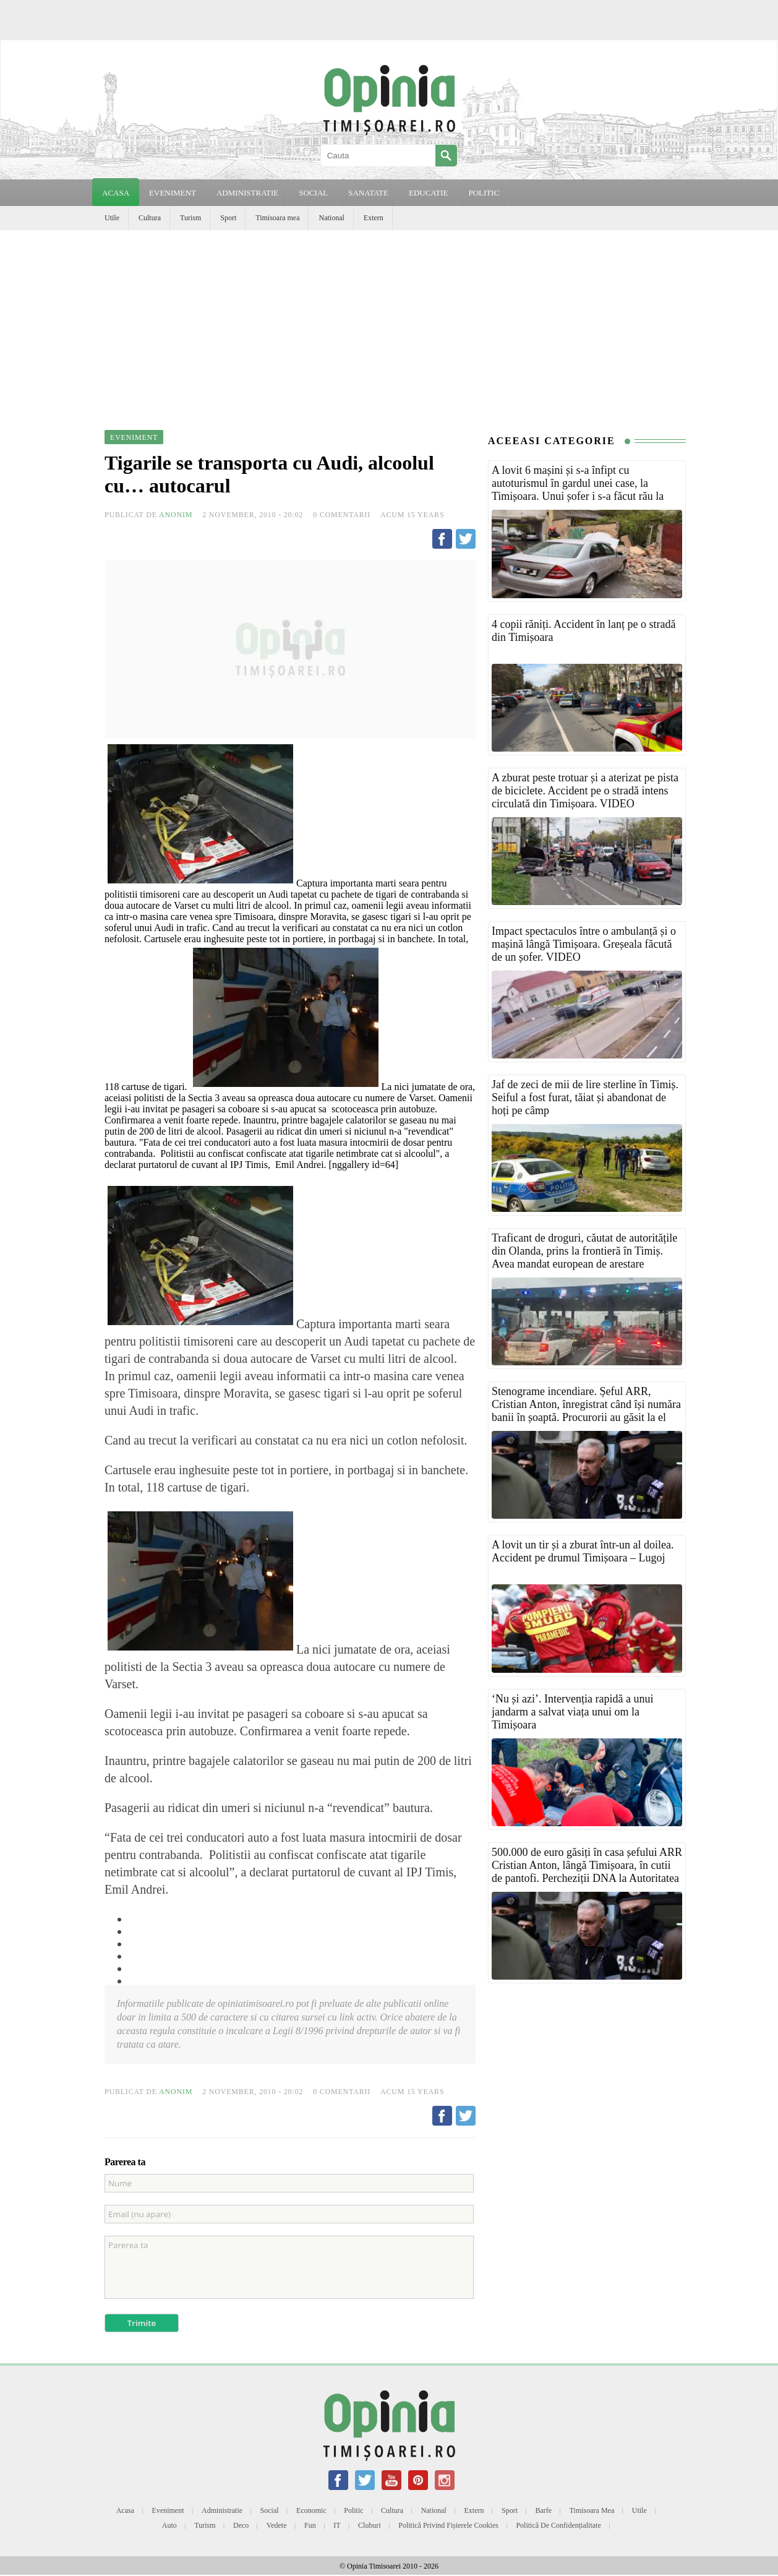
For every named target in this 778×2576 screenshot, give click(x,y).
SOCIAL (313, 192)
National (331, 217)
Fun (310, 2525)
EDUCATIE (428, 192)
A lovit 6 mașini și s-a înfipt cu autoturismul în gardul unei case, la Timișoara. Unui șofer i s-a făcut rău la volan (578, 489)
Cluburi (369, 2525)
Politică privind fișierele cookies (448, 2525)
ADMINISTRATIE (247, 192)
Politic (353, 2510)
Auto (169, 2525)
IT (336, 2525)
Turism (190, 217)
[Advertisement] (389, 323)
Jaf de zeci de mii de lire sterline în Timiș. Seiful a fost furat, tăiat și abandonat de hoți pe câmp (585, 1097)
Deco (241, 2525)
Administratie (222, 2510)
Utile (112, 217)
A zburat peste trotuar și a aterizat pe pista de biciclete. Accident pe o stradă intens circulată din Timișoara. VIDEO (585, 790)
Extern (373, 217)
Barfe (544, 2510)
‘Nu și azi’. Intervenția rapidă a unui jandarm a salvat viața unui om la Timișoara (572, 1712)
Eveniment (168, 2510)
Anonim (175, 514)
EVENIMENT (172, 192)
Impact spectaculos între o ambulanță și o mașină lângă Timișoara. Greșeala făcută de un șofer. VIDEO (584, 944)
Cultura (150, 217)
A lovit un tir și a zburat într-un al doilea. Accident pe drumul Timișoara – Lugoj (583, 1551)
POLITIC (483, 192)
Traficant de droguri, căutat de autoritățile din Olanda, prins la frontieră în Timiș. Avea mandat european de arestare (584, 1251)
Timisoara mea (277, 217)
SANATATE (368, 192)
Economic (311, 2510)
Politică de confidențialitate (558, 2525)
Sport (228, 217)
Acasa (115, 192)
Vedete (277, 2525)
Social (269, 2510)
